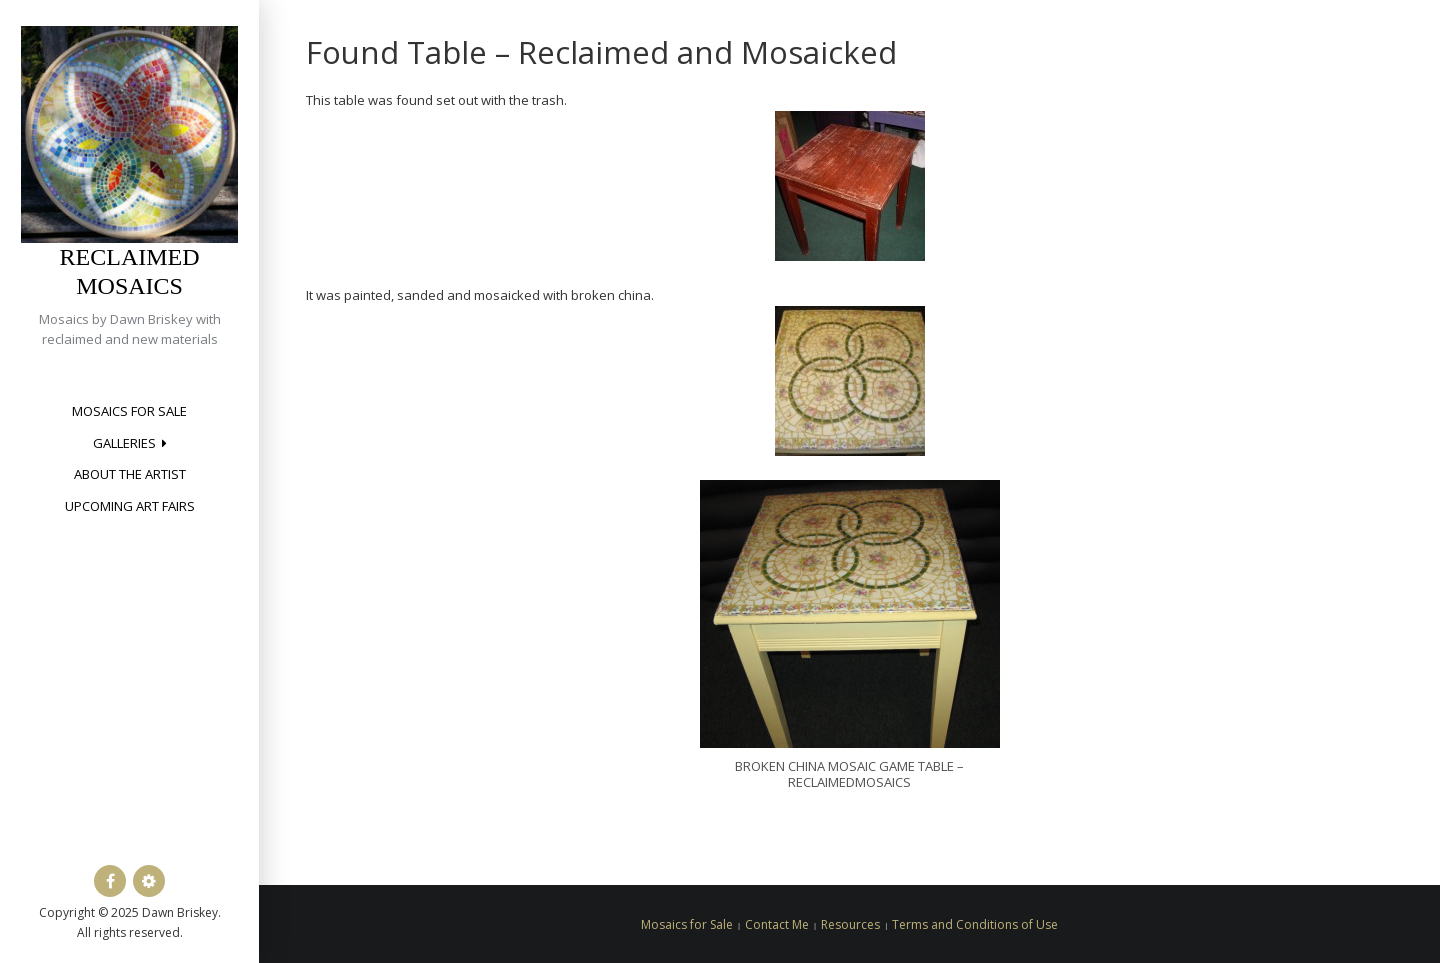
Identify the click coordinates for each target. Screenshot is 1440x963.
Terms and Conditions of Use (975, 924)
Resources (850, 924)
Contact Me (777, 924)
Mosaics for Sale (129, 411)
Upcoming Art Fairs (130, 506)
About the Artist (130, 474)
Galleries (124, 443)
